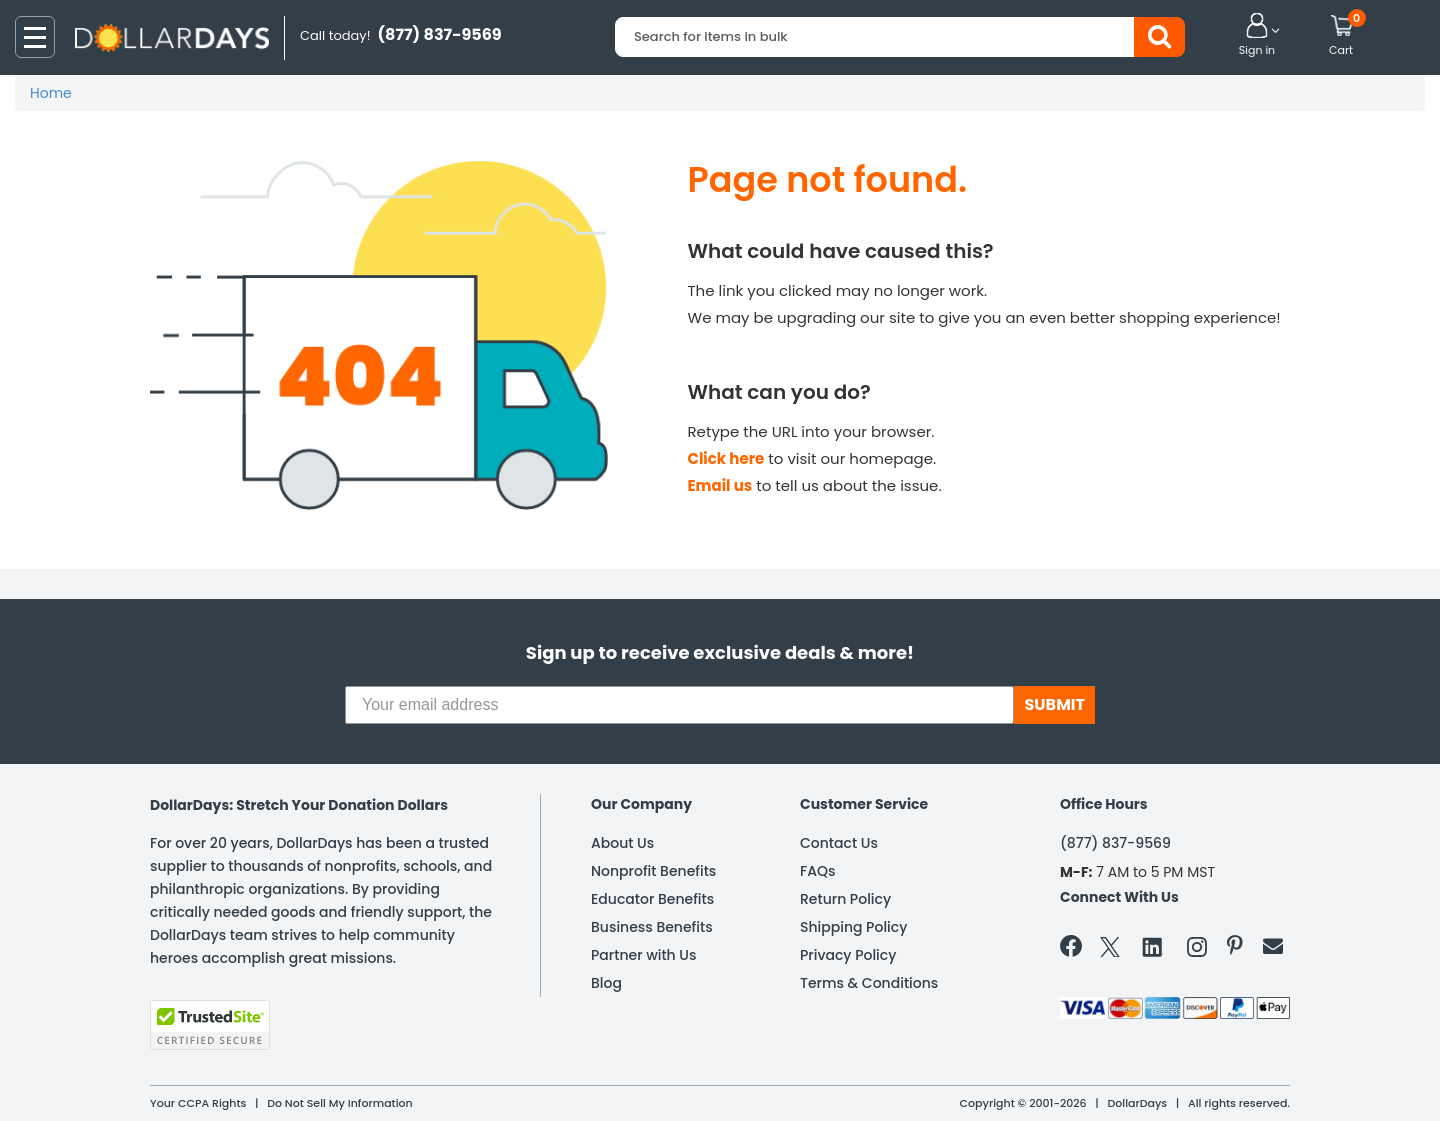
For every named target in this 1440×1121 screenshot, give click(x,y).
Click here (726, 458)
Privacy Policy (848, 955)
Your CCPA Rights (198, 1103)
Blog (606, 983)
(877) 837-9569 (1115, 843)
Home (51, 93)
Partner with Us (643, 955)
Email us (720, 485)
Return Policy (845, 899)
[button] (1257, 36)
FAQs (817, 871)
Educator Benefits (652, 899)
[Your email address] (679, 705)
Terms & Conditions (869, 983)
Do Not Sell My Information (340, 1103)
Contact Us (839, 843)
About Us (622, 843)
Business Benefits (652, 927)
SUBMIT (1054, 704)
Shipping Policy (853, 927)
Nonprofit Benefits (653, 871)
